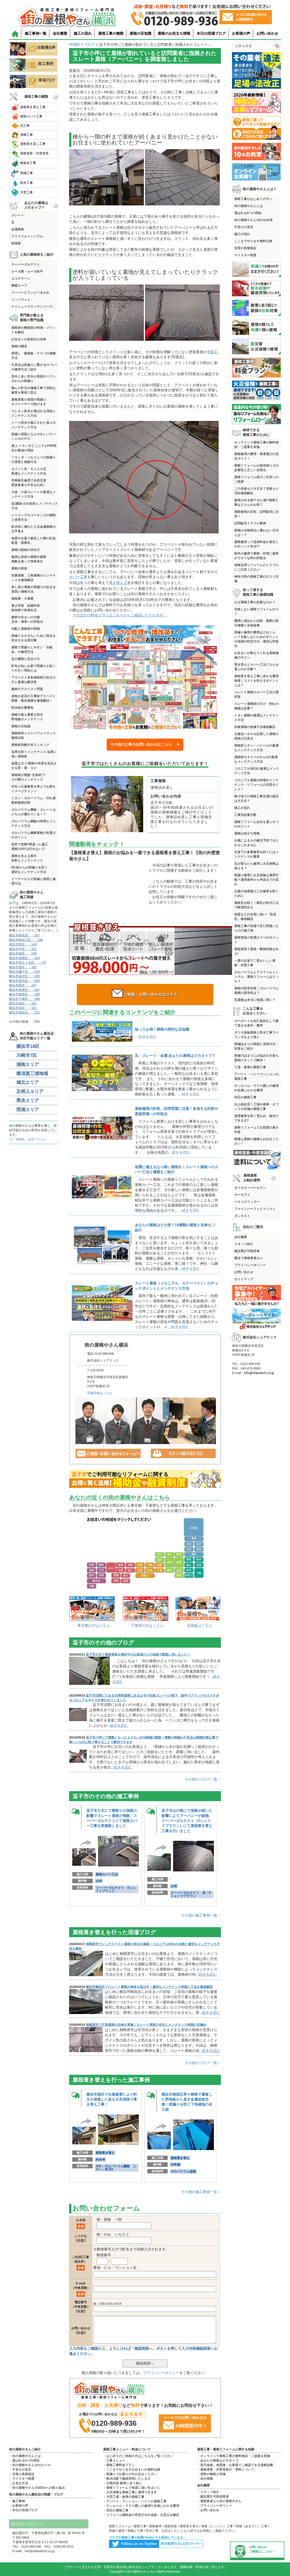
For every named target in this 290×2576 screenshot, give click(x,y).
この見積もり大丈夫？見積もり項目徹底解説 (256, 491)
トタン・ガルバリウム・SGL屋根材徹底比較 (33, 800)
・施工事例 (17, 2501)
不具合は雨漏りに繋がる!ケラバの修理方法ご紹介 (34, 367)
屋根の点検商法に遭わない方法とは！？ (256, 532)
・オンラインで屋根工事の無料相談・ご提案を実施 (233, 2456)
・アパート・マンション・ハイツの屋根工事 (135, 2501)
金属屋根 (17, 229)
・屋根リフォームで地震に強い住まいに (131, 2487)
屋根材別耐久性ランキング (30, 745)
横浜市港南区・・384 (24, 958)
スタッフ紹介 (243, 1244)
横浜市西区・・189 (22, 944)
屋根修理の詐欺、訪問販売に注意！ (256, 514)
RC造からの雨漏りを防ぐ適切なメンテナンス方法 (29, 870)
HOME (74, 44)
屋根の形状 (19, 568)
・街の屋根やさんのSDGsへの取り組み (37, 2487)
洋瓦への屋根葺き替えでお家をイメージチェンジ (33, 789)
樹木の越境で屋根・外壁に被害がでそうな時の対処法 (256, 556)
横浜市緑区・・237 (22, 985)
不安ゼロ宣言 (243, 227)
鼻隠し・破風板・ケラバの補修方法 (33, 355)
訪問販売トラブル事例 (250, 523)
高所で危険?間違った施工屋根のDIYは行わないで (29, 846)
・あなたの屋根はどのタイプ (217, 2460)
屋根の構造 (19, 346)
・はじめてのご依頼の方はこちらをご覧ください (138, 2456)
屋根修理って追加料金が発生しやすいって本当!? (256, 544)
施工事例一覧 (35, 33)
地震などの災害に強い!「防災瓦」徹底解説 (255, 916)
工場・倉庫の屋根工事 (250, 1067)
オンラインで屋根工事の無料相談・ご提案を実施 (256, 444)
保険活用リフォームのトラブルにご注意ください (256, 567)
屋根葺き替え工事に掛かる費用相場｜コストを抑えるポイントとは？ (256, 680)
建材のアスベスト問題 (27, 689)
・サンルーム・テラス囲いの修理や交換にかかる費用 (141, 2506)
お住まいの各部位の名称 (28, 339)
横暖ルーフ (19, 285)
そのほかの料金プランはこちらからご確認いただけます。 (120, 615)
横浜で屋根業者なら (248, 1258)
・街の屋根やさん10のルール (30, 2465)
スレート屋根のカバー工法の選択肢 (256, 694)
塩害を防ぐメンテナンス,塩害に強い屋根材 (34, 754)
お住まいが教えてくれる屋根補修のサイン (256, 655)
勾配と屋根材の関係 (25, 628)
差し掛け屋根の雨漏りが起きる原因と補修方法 (33, 589)
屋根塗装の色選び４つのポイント (256, 940)
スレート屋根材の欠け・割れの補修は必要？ (256, 706)
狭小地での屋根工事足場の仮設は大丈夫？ (256, 798)
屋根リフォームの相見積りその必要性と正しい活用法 (256, 468)
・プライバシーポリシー (214, 2505)
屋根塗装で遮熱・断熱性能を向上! (256, 951)
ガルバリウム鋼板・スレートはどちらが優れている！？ (33, 812)
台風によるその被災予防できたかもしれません (256, 843)
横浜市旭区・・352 (22, 967)
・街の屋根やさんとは (25, 2456)
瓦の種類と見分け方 (25, 659)
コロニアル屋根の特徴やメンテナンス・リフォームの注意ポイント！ (256, 784)
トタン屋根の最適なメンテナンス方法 (256, 717)
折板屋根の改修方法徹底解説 (255, 727)
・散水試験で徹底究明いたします (127, 2478)
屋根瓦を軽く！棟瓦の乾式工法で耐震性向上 (256, 905)
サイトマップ (243, 1279)
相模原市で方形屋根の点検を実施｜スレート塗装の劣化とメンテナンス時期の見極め (146, 2024)
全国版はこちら (199, 1625)
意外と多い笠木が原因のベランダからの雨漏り (33, 379)
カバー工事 (78, 577)
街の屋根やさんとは (248, 206)
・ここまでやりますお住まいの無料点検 (131, 2469)
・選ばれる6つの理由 (24, 2460)
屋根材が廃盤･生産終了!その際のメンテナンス (28, 777)
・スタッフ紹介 (208, 2492)
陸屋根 (16, 243)
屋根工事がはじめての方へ (253, 199)
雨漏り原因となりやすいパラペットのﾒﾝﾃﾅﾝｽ (33, 436)
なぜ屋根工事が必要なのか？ (255, 602)
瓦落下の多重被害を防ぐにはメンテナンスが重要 (256, 854)
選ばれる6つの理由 (247, 213)
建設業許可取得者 (247, 1251)
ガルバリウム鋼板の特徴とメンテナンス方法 (33, 823)
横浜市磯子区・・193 (24, 971)
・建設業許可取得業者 (213, 2496)
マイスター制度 (245, 255)
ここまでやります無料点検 (253, 241)
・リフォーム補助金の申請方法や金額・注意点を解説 (141, 2515)
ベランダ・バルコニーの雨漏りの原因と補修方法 (33, 459)
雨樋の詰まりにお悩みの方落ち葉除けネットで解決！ (256, 1058)
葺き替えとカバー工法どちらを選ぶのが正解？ (256, 667)
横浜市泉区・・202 (22, 1003)
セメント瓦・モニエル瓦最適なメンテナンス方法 (28, 471)
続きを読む (147, 1037)
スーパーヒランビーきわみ (30, 292)
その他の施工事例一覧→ (201, 1915)
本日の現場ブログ (211, 33)
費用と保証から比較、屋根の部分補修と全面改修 (256, 623)
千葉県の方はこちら (147, 1625)
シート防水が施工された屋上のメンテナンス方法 (33, 425)
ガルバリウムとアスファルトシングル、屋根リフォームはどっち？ (256, 976)
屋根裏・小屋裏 (22, 598)
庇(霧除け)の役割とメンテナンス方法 (34, 506)
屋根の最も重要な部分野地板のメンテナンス (27, 717)
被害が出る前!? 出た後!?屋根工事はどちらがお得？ (256, 502)
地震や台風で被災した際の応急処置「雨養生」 (33, 540)
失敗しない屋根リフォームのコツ (256, 611)
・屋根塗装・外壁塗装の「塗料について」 (227, 2469)
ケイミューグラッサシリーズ (32, 306)
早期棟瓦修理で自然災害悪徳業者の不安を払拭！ (28, 483)
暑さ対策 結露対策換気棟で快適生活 (25, 608)
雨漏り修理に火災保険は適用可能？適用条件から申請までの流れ (256, 879)
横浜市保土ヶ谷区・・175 (27, 962)
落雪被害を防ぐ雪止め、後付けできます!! (256, 1118)
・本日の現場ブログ (23, 2510)
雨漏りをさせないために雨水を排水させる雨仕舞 (33, 638)
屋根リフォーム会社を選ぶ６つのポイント (256, 824)
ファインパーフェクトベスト (255, 1209)
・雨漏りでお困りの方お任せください (130, 2474)
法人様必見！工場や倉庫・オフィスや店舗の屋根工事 (256, 1106)
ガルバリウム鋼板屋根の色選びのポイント (33, 835)
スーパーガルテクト (25, 264)
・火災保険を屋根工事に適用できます (130, 2492)
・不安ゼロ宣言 (20, 2469)
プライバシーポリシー (161, 2373)
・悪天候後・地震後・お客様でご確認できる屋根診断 (235, 2465)
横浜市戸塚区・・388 (24, 999)
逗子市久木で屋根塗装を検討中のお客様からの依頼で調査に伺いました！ (138, 1654)
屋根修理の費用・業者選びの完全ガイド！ (256, 456)
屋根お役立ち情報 (247, 833)
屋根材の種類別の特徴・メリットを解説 (33, 330)
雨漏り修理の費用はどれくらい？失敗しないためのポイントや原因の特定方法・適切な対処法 (256, 639)
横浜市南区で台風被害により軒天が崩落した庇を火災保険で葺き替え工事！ (111, 2099)
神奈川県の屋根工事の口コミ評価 (256, 579)
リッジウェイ (20, 299)
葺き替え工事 (120, 583)
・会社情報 (205, 2478)
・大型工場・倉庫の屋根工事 (123, 2496)
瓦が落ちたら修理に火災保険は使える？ (256, 866)
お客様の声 (241, 33)
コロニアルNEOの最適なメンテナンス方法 (256, 771)
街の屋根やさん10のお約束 (253, 220)
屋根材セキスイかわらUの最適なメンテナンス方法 (256, 759)
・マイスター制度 (21, 2478)
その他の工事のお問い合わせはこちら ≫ (145, 744)
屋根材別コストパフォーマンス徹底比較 (33, 735)
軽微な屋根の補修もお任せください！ (256, 1141)
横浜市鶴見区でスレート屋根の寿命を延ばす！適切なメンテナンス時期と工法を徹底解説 (149, 1987)
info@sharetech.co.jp (259, 1373)
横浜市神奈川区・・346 (26, 940)
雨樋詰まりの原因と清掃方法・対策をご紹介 (256, 1046)
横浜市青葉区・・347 (24, 990)
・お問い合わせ (208, 2510)
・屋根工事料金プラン (119, 2465)
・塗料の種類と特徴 (211, 2474)
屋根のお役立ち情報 (174, 33)
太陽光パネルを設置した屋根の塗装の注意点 (256, 736)
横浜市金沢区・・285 (24, 976)
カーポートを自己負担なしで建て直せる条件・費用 (256, 1023)
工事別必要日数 (245, 815)
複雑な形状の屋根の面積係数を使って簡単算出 (28, 559)
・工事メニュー (114, 2460)
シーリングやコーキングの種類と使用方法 (33, 517)
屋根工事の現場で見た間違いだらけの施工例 (256, 928)
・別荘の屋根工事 (115, 2510)
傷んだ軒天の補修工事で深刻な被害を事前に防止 (33, 390)
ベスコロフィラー (247, 1202)
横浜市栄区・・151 (22, 1008)
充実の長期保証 (245, 248)
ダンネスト (242, 1216)
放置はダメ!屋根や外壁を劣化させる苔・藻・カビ (34, 765)
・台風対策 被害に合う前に (122, 2483)
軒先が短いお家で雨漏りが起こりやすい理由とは (33, 668)
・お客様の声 (18, 2505)
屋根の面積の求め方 (25, 550)
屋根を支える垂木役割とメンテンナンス (27, 858)
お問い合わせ (267, 33)
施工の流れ (83, 33)
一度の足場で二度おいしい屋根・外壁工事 (255, 963)
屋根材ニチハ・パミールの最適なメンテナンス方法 (256, 748)
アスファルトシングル (27, 236)
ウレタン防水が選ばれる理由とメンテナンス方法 (33, 413)
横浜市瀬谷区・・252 (24, 1012)
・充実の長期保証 (21, 2474)
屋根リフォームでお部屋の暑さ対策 (256, 1130)
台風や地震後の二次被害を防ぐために (256, 893)
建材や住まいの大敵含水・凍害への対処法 (27, 619)
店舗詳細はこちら (99, 1393)
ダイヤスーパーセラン (250, 1187)
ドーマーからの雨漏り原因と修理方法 (33, 881)
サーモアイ (242, 1195)
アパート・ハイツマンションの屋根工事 (256, 1076)
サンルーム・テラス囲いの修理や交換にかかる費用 (256, 1088)
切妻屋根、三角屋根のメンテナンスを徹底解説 (33, 578)
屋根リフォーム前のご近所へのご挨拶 (256, 479)
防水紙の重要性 (22, 707)
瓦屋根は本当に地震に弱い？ (255, 1000)
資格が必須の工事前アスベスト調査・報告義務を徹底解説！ (33, 698)
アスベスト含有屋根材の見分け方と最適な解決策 (33, 680)
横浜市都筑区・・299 (24, 994)
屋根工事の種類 (110, 33)
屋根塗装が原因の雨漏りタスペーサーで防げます (28, 402)
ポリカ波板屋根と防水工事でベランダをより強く (256, 1035)
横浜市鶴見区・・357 (24, 935)
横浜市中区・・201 (22, 949)
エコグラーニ (20, 278)
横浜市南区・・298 (22, 953)
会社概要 (60, 33)
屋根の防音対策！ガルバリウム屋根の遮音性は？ (256, 990)
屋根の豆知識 (140, 33)
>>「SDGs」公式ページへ (28, 1139)
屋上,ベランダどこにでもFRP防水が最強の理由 (34, 448)
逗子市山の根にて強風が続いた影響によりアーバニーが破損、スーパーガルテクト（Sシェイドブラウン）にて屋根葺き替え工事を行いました (187, 1821)
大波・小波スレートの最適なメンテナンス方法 (33, 494)
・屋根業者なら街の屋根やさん (219, 2501)
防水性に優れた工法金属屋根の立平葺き (33, 529)
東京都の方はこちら (93, 1625)
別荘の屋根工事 (245, 1097)
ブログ (89, 44)
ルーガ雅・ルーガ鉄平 (27, 271)
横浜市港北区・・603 (24, 981)
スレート (17, 215)
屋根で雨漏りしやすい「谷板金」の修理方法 (32, 649)
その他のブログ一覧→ (203, 1779)
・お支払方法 (18, 2483)
